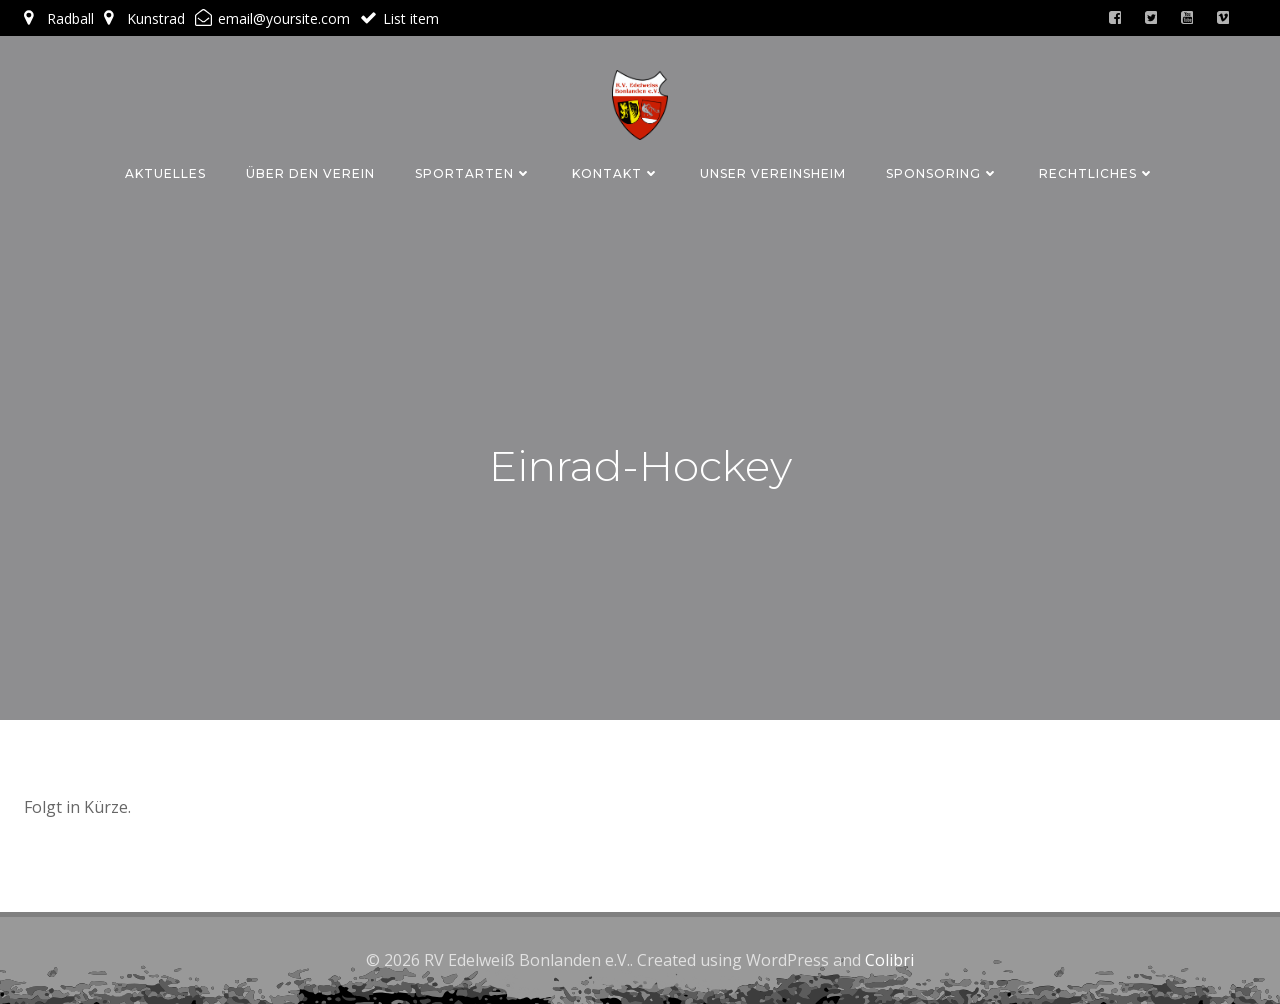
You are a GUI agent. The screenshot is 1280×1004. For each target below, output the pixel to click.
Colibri (889, 960)
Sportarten (473, 173)
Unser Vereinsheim (773, 173)
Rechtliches (1097, 173)
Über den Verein (310, 173)
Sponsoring (942, 173)
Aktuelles (165, 173)
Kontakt (616, 173)
